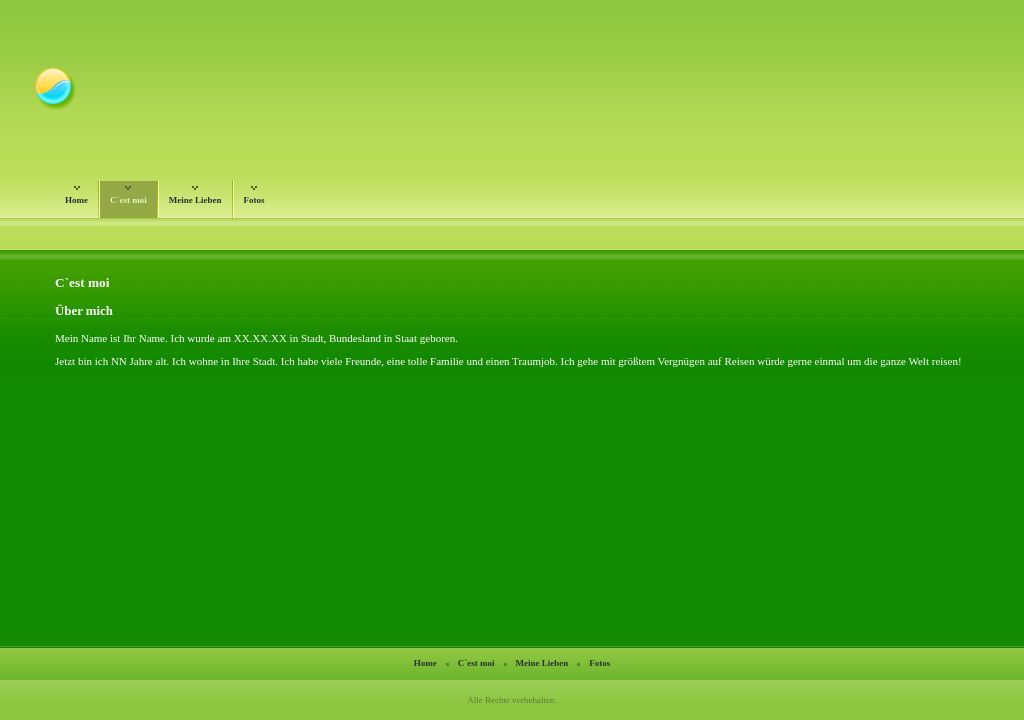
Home (76, 196)
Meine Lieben (195, 196)
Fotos (254, 196)
